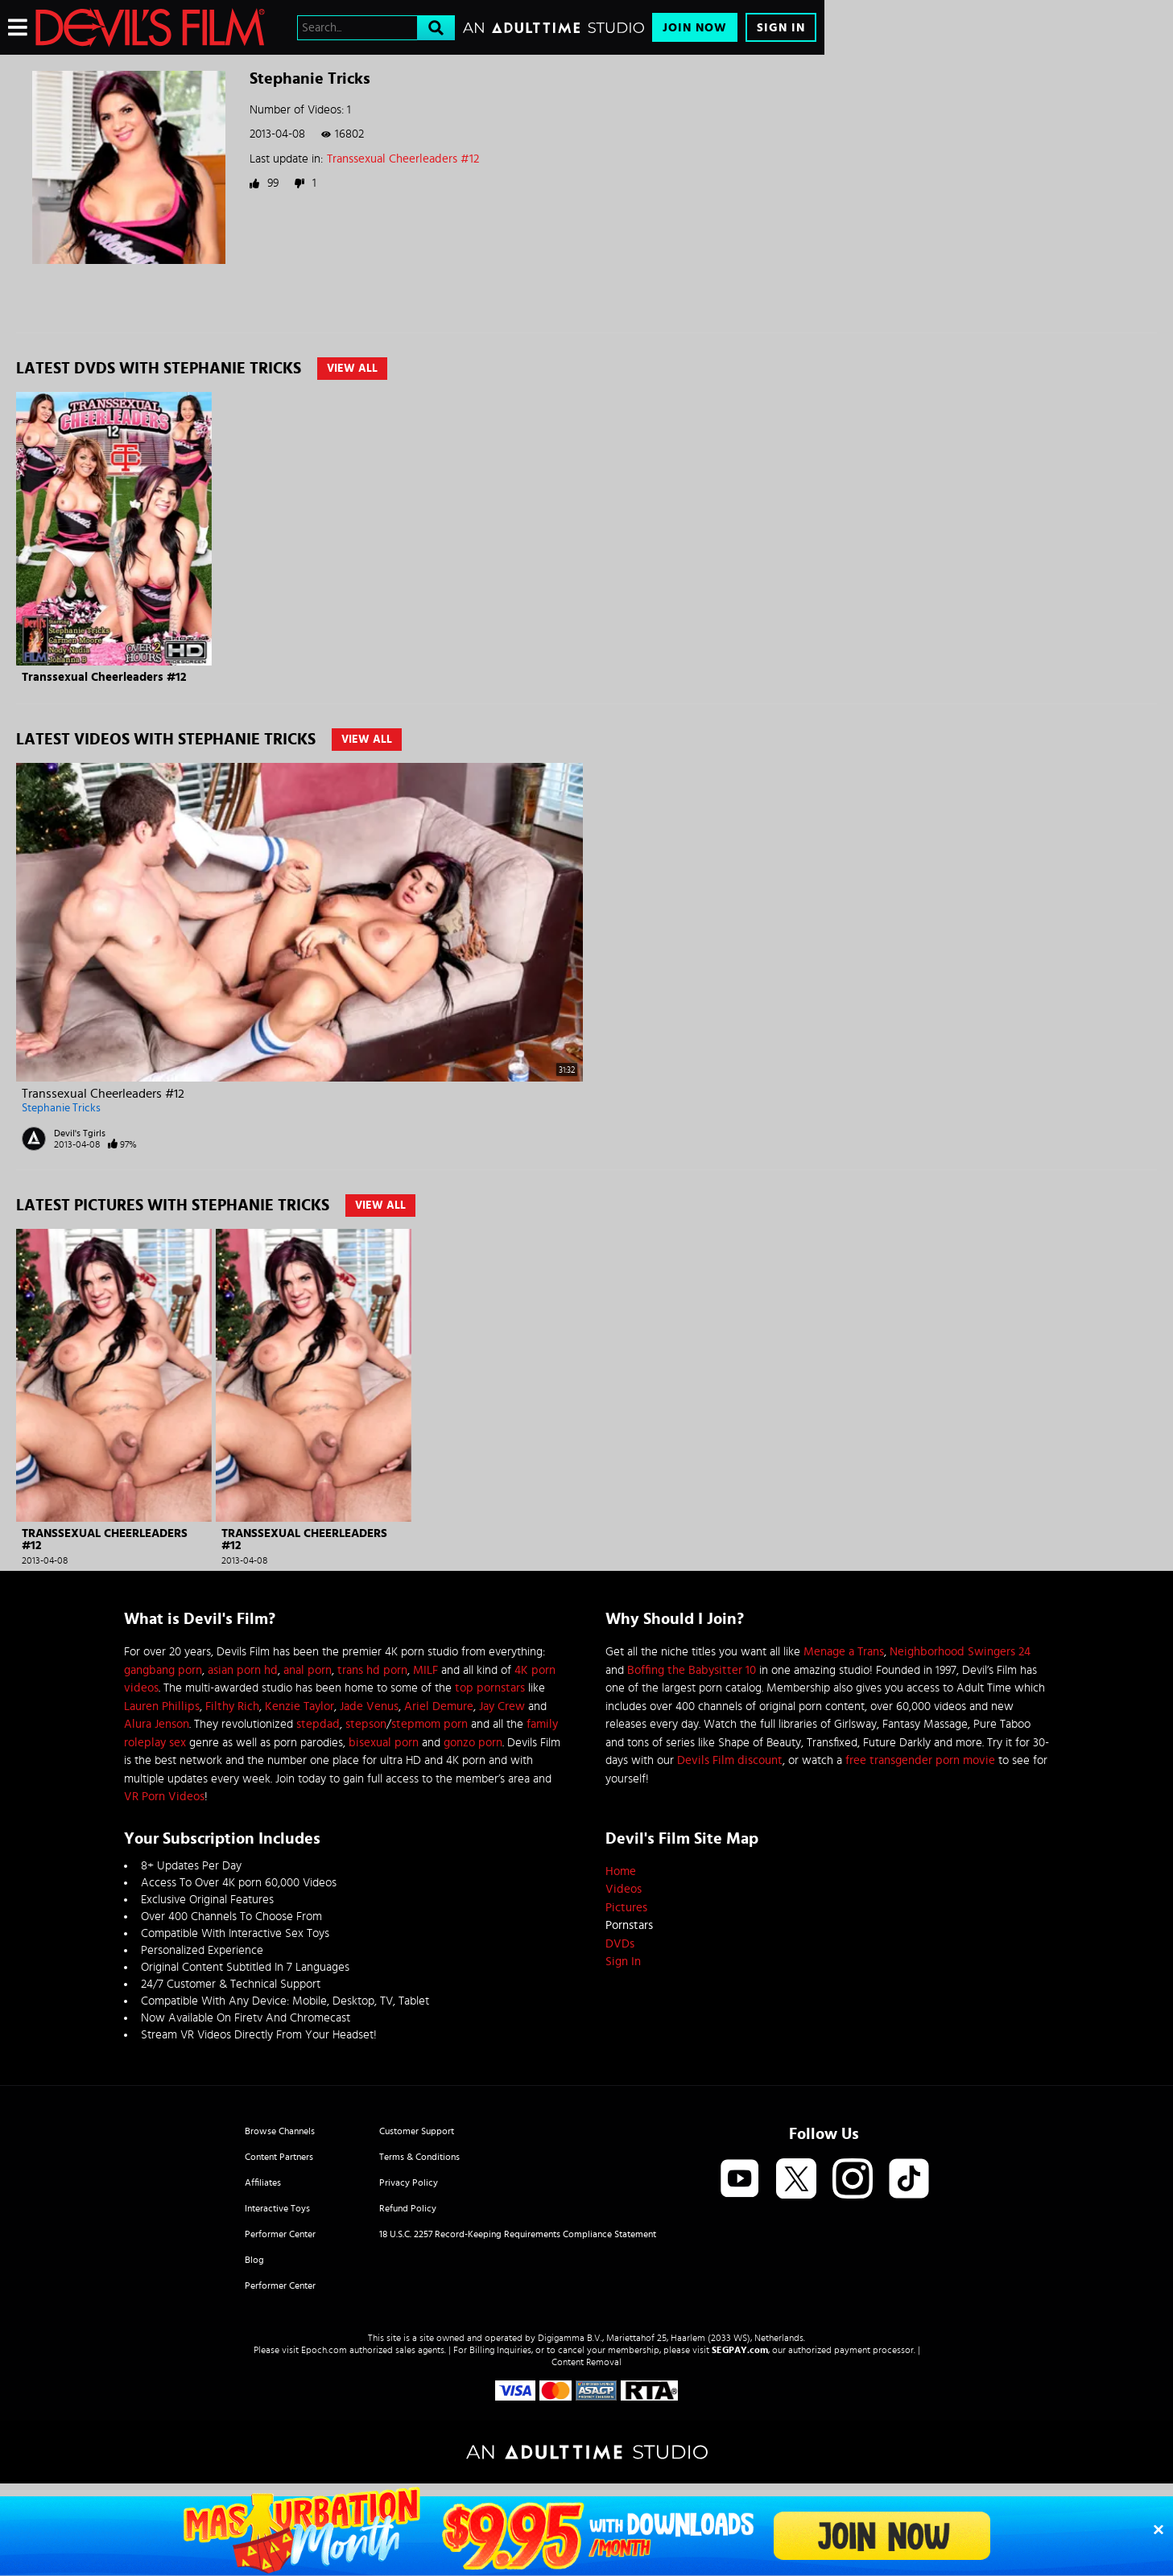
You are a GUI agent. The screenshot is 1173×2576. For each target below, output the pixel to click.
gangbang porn (163, 1670)
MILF (425, 1670)
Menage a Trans (843, 1652)
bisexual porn (384, 1743)
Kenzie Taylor (299, 1706)
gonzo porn (473, 1743)
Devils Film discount (730, 1760)
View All (352, 368)
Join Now (695, 28)
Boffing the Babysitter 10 (691, 1670)
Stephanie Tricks (61, 1108)
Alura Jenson (156, 1724)
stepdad (318, 1724)
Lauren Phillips (162, 1706)
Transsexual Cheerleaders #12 (403, 159)
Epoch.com (324, 2350)
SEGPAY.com (740, 2350)
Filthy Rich (232, 1706)
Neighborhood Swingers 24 (960, 1652)
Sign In (781, 28)
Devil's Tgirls (79, 1133)
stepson (365, 1724)
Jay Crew (502, 1706)
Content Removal (586, 2362)
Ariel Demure (438, 1706)
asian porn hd (243, 1670)
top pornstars (490, 1688)
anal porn (307, 1670)
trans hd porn (372, 1670)
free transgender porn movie (920, 1760)
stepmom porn (429, 1724)
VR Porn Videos (164, 1797)
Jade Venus (369, 1706)
